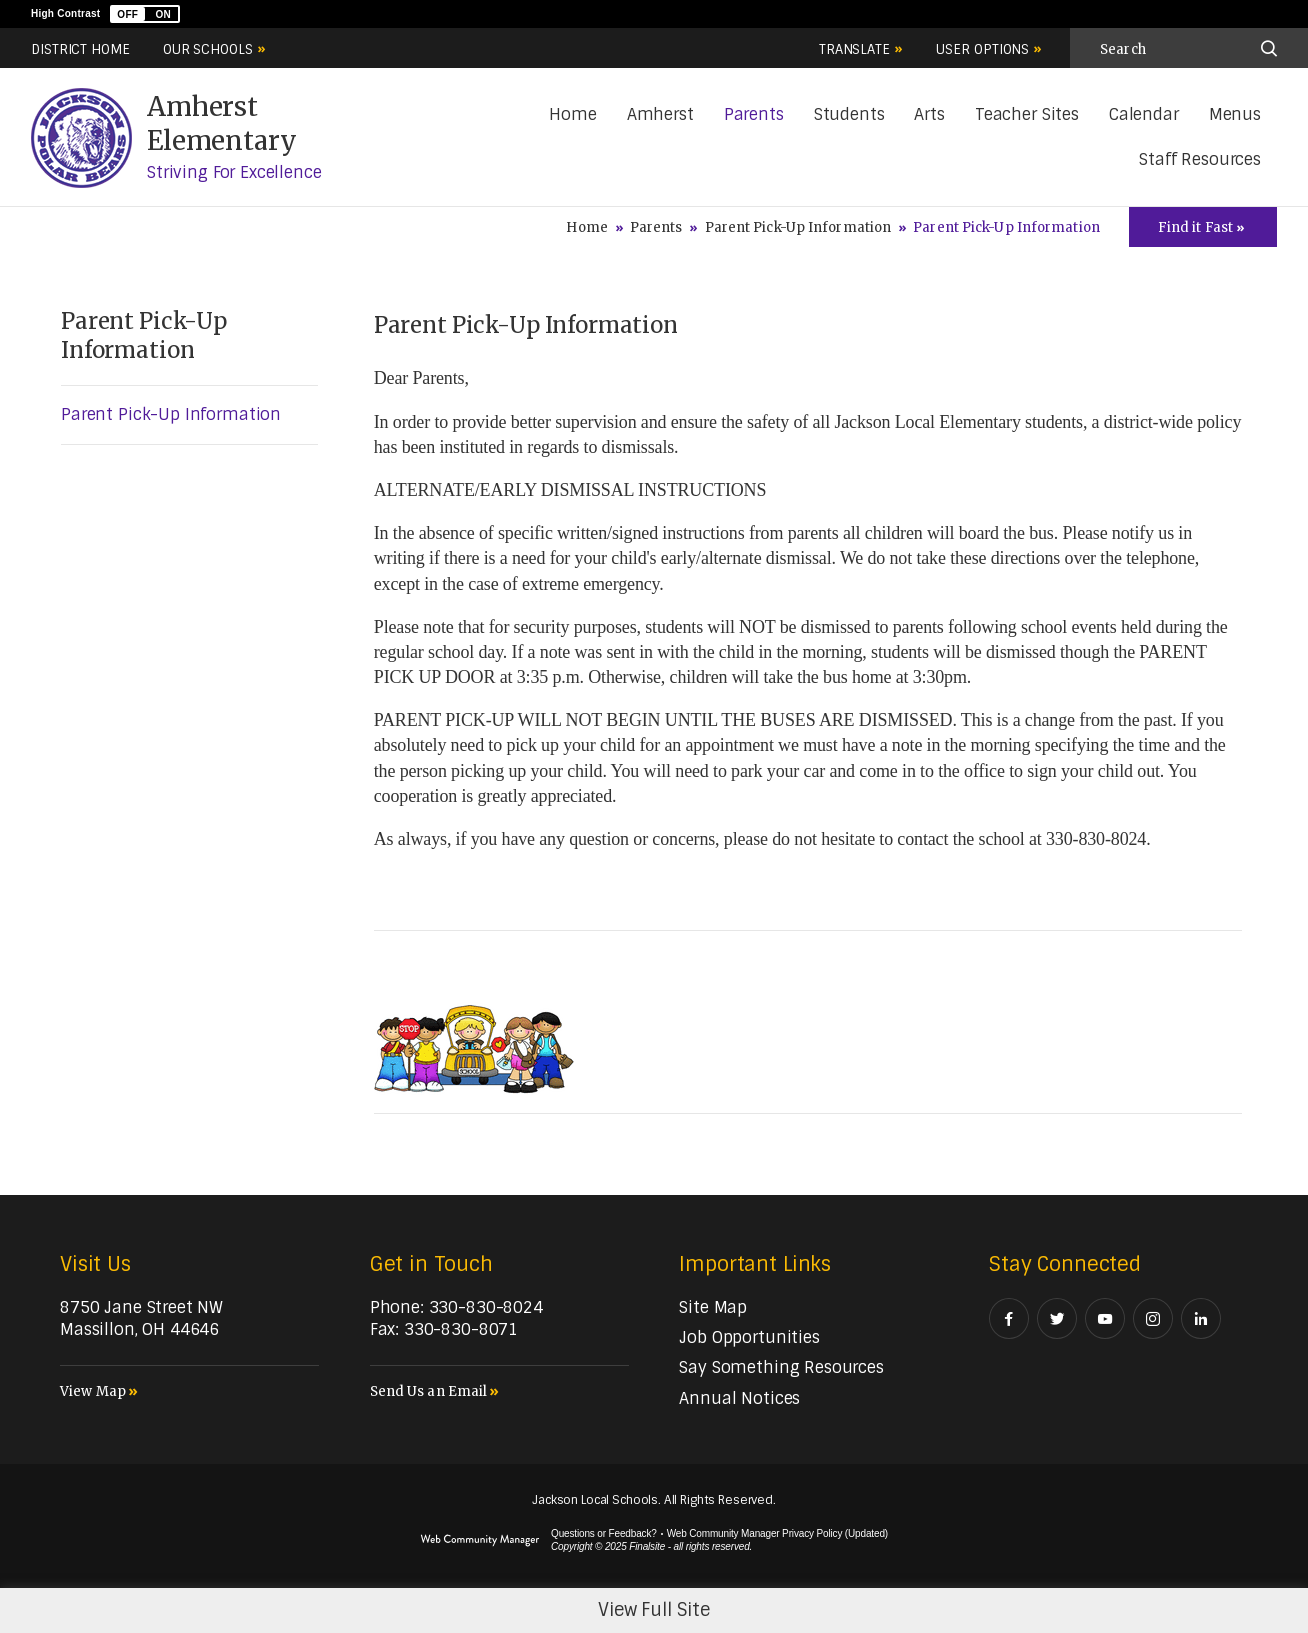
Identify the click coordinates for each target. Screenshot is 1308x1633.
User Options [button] (982, 49)
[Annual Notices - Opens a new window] (739, 1398)
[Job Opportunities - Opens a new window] (749, 1337)
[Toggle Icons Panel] (1203, 227)
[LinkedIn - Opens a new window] (1201, 1318)
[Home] (572, 115)
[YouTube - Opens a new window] (1105, 1318)
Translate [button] (854, 49)
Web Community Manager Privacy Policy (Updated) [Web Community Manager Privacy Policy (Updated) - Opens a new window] (777, 1533)
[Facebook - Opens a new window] (1009, 1318)
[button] (145, 14)
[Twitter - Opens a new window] (1057, 1318)
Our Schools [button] (208, 49)
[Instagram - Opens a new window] (1153, 1318)
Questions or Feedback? (604, 1533)
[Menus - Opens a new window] (1235, 115)
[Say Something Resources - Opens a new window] (781, 1367)
